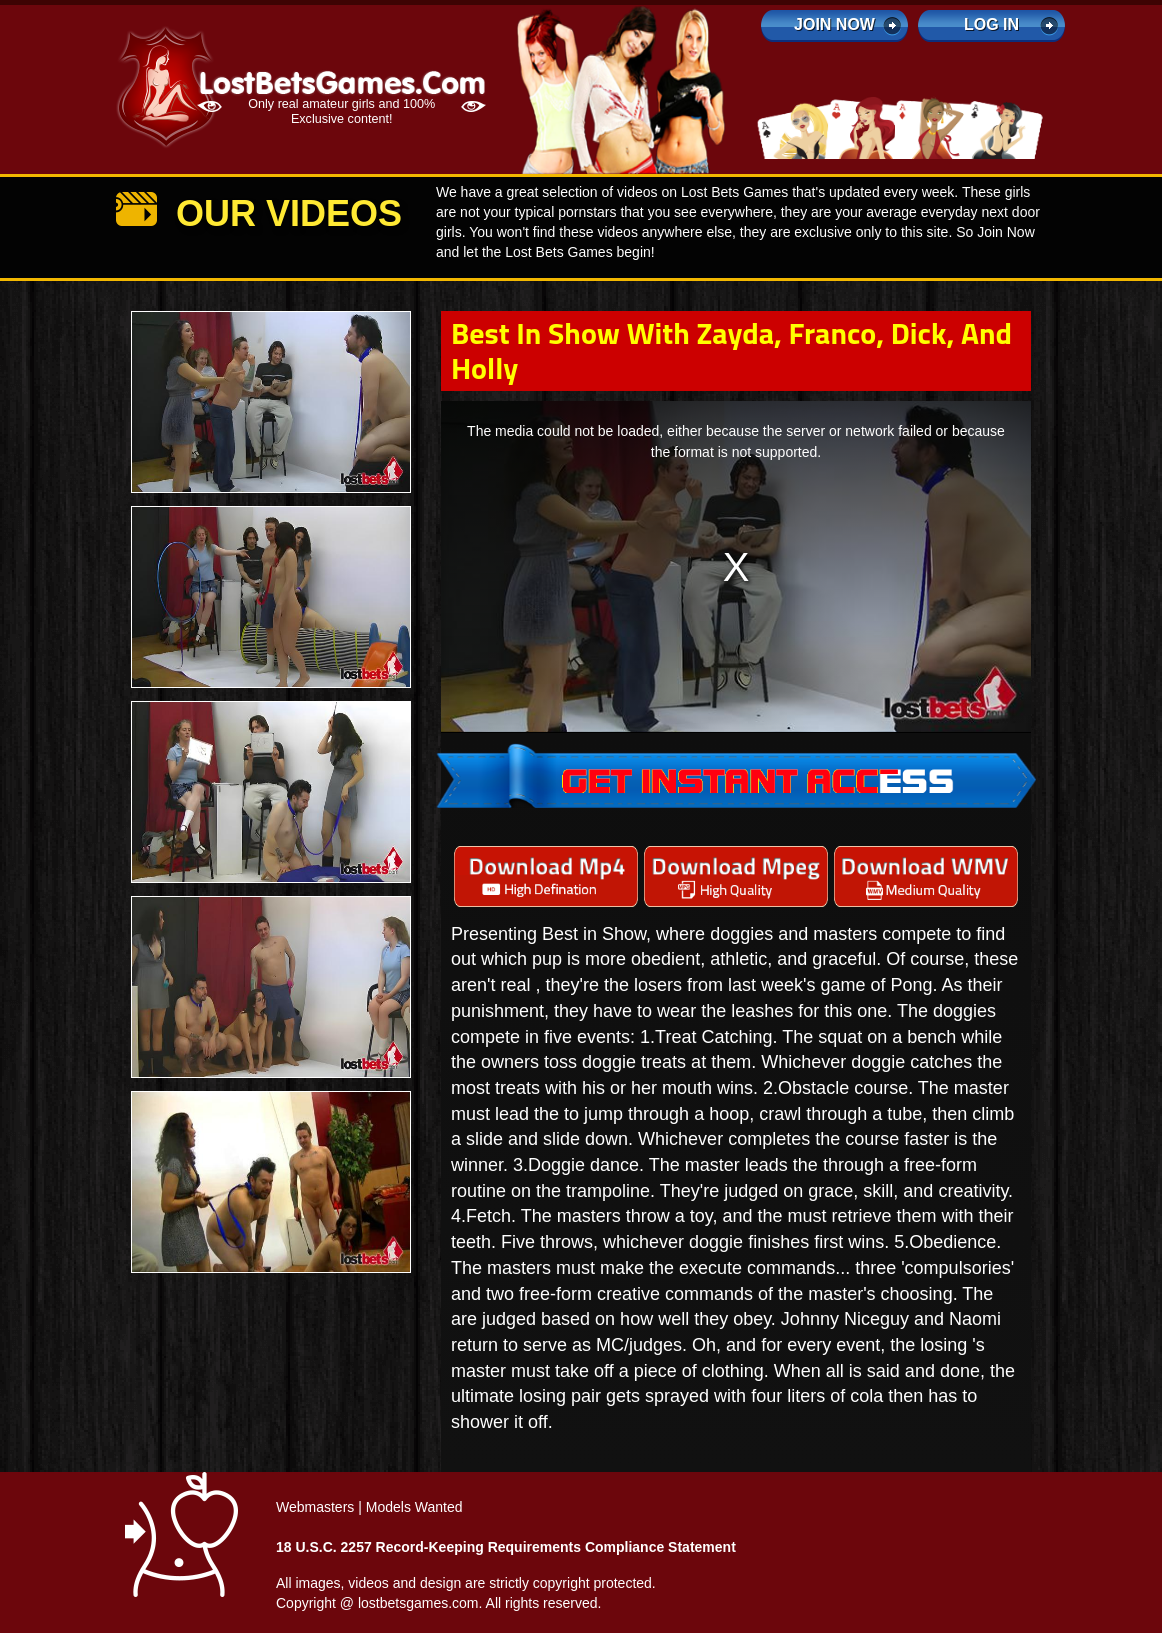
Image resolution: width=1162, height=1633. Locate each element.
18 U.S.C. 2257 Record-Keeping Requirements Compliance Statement (506, 1547)
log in (991, 24)
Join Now (834, 24)
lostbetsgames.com (418, 1603)
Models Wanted (414, 1507)
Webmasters (315, 1507)
